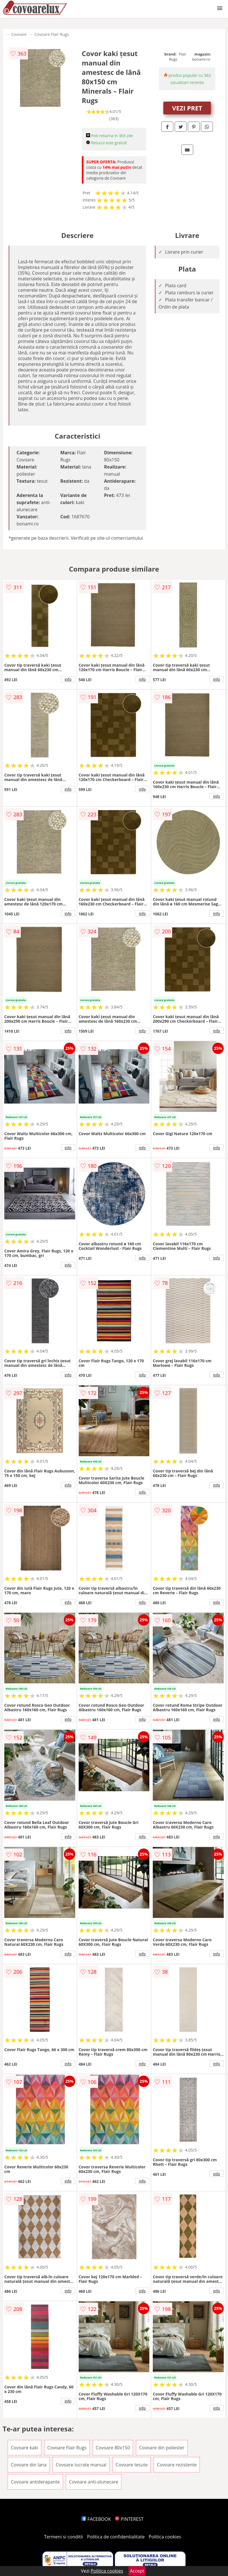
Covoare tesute (132, 2465)
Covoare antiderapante (35, 2482)
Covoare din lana (28, 2465)
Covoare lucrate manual (81, 2465)
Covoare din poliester (161, 2447)
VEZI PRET (187, 108)
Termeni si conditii (63, 2537)
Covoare (19, 34)
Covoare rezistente (177, 2465)
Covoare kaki (24, 2447)
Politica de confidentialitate (116, 2537)
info (68, 679)
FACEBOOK (96, 2519)
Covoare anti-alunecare (93, 2482)
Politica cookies (165, 2537)
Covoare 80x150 (113, 2447)
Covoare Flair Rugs (51, 34)
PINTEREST (129, 2519)
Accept (137, 2571)
